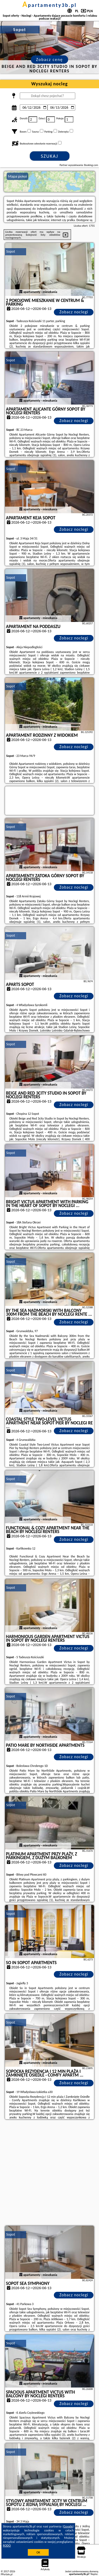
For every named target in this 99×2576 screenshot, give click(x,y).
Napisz (94, 2574)
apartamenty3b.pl (49, 5)
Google (68, 2526)
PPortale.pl (6, 2574)
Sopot (10, 251)
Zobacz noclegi (73, 311)
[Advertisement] (49, 2173)
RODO (7, 2545)
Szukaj (49, 156)
